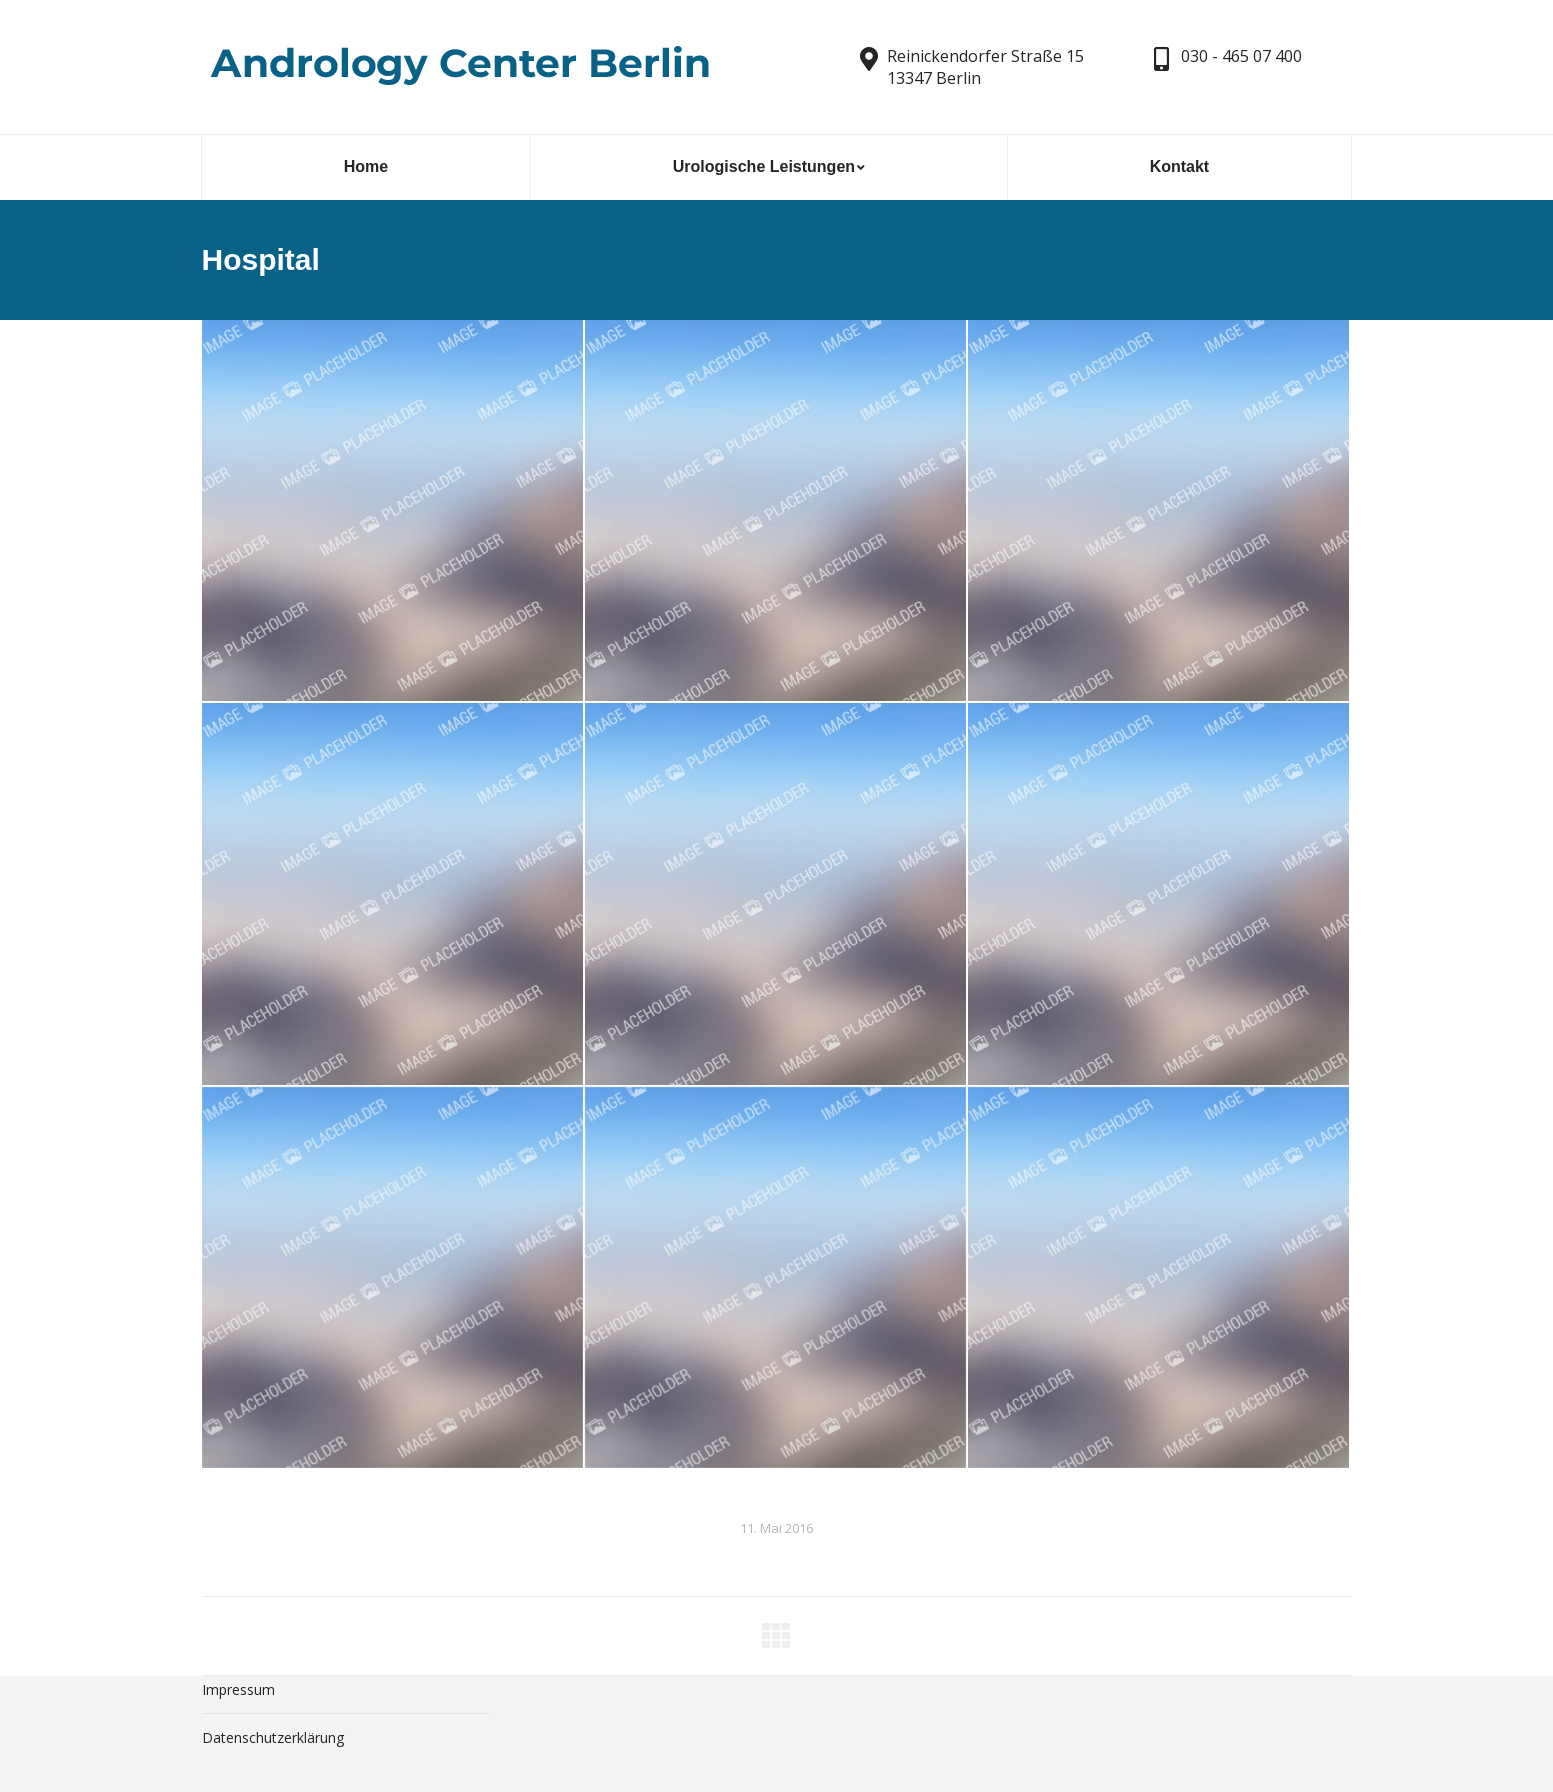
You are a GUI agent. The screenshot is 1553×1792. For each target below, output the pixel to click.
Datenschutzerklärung (273, 1737)
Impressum (238, 1689)
